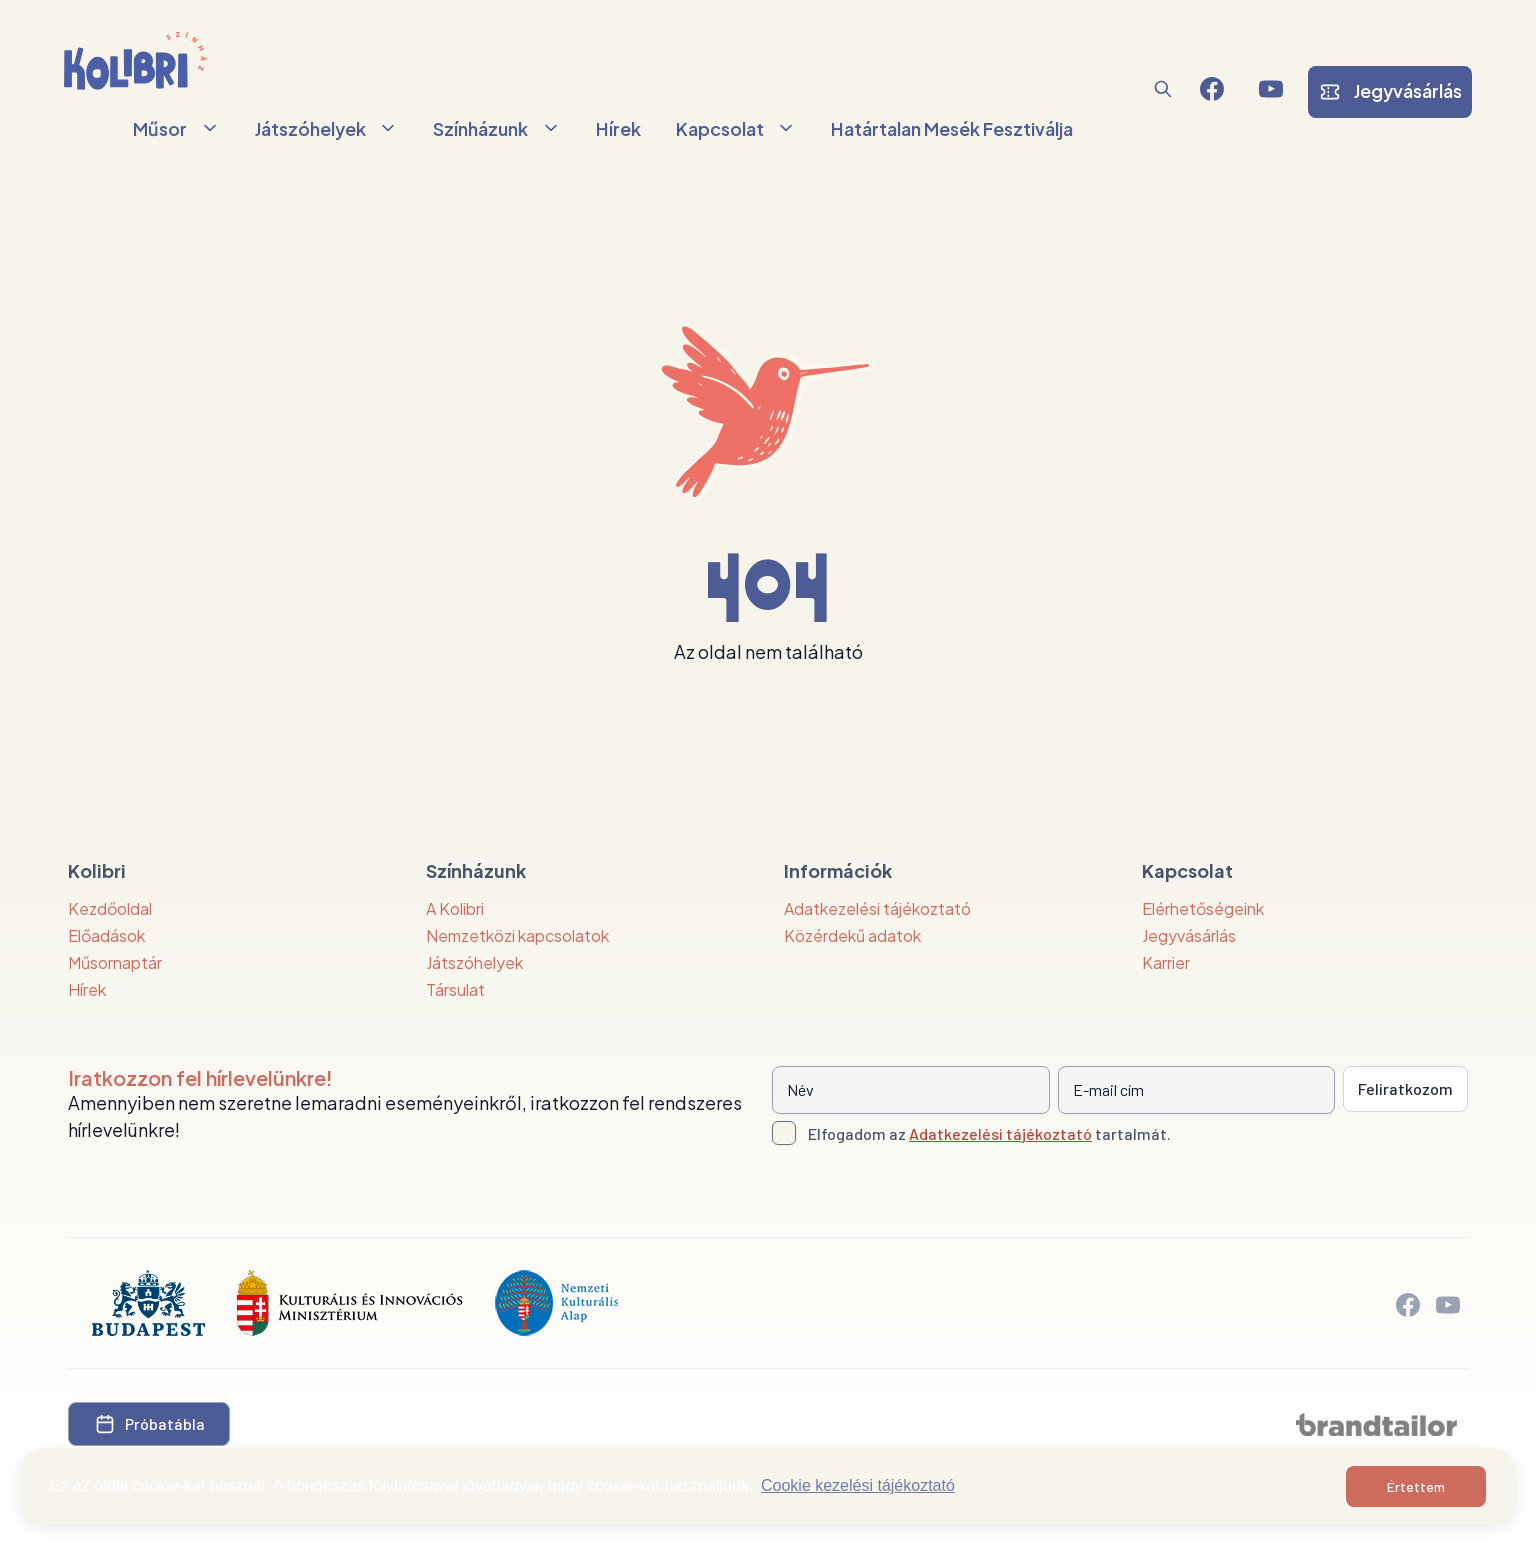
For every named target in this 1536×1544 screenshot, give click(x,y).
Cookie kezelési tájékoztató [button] (858, 1485)
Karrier (1166, 962)
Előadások (106, 935)
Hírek (618, 128)
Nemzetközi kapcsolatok (517, 935)
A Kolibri (455, 908)
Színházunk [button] (497, 128)
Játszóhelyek (474, 962)
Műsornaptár (115, 962)
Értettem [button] (1416, 1486)
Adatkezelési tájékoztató (877, 908)
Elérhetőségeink (1203, 908)
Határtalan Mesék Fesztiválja (952, 128)
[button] (1163, 89)
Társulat (455, 989)
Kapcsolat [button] (736, 128)
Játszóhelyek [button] (327, 128)
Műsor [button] (176, 128)
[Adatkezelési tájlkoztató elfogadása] (784, 1133)
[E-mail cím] (1197, 1090)
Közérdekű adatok (852, 935)
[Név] (911, 1090)
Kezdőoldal (110, 908)
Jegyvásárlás (1189, 935)
